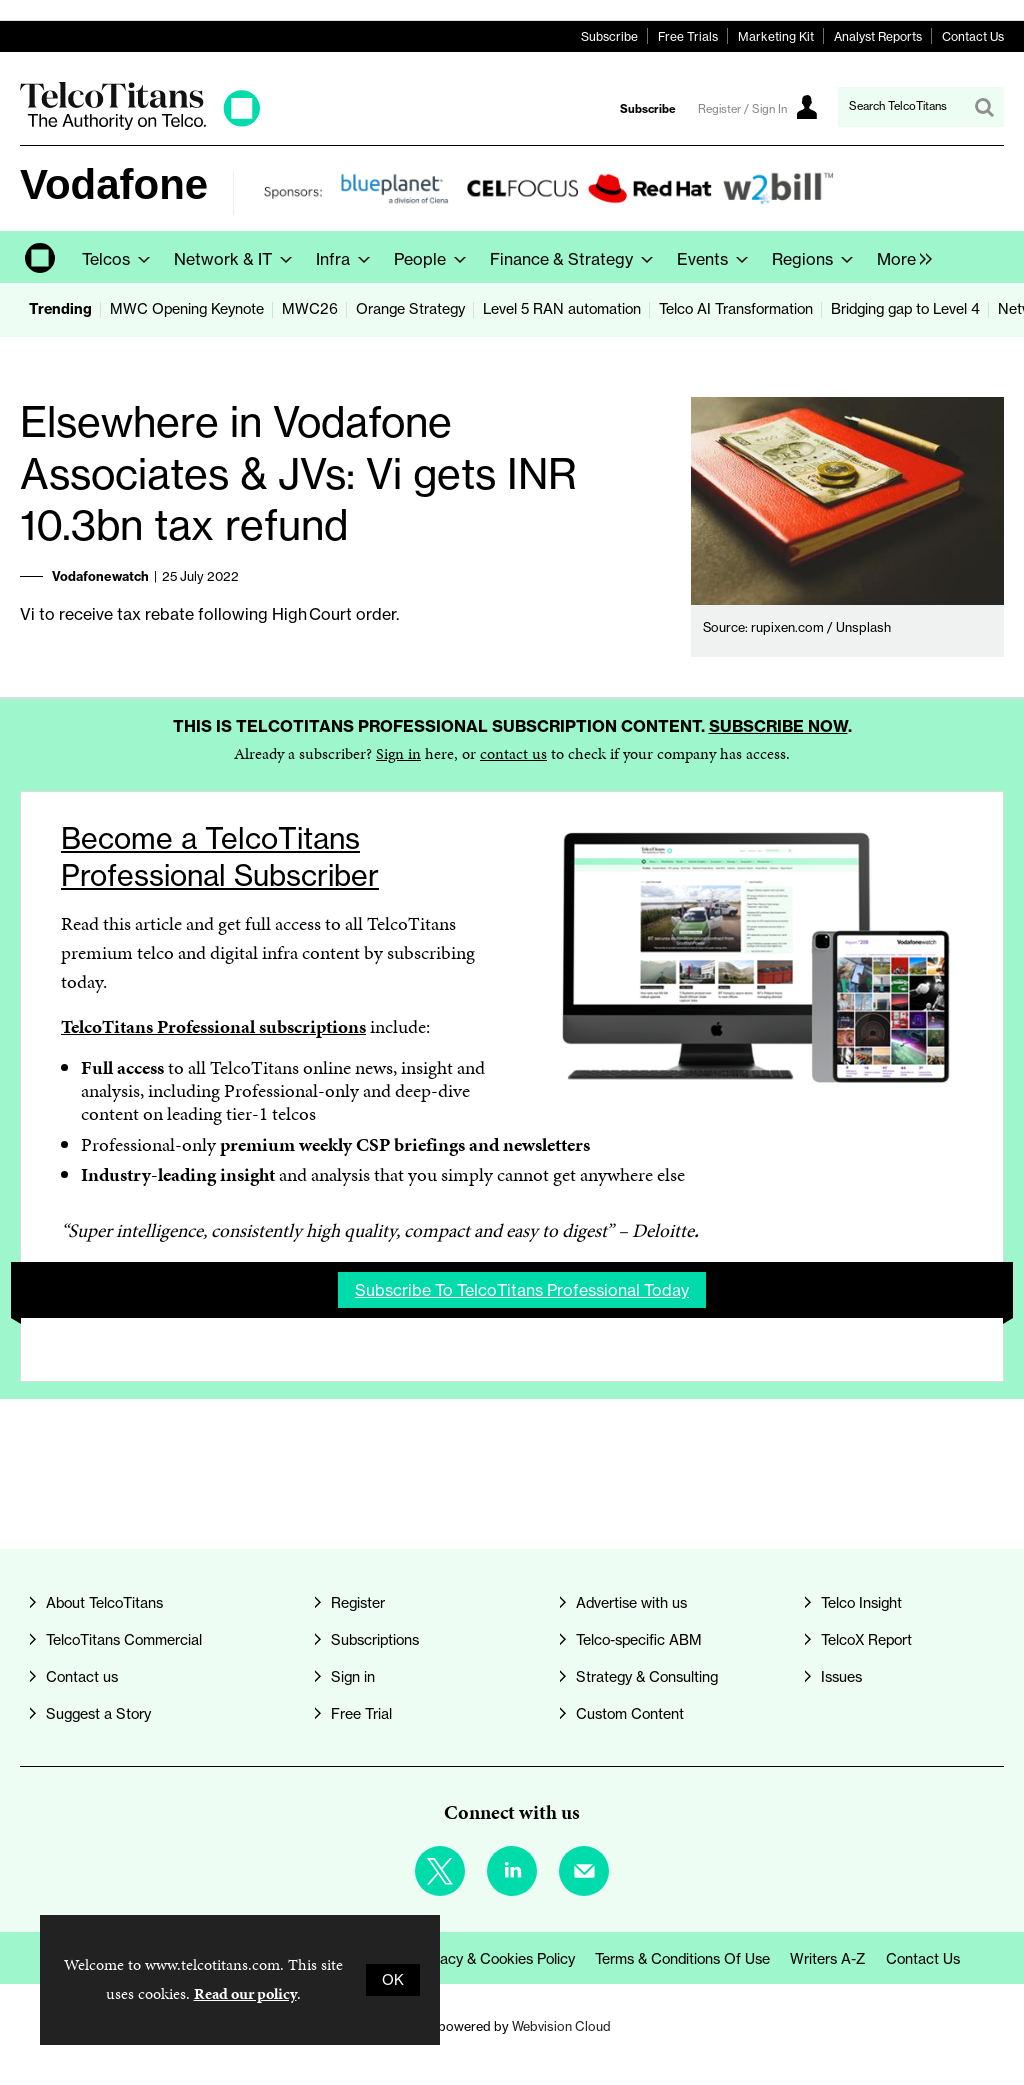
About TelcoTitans (104, 1603)
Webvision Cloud (561, 2026)
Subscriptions (375, 1640)
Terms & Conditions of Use (682, 1959)
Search (984, 107)
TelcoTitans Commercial (124, 1640)
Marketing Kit (776, 36)
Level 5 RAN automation (562, 309)
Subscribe (609, 36)
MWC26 (310, 309)
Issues (841, 1677)
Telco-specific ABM (639, 1640)
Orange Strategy (410, 309)
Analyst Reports (878, 36)
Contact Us (973, 36)
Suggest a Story (98, 1714)
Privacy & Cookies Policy (495, 1959)
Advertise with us (631, 1603)
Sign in (398, 753)
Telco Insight (861, 1603)
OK (393, 1980)
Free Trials (688, 36)
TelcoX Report (866, 1640)
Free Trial (361, 1714)
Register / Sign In (742, 109)
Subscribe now (778, 726)
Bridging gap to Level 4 (905, 309)
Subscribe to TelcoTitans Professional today (522, 1290)
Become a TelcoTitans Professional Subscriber (220, 856)
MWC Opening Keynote (187, 309)
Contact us (82, 1677)
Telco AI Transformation (736, 309)
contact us (513, 753)
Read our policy (245, 1993)
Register (358, 1603)
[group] (899, 257)
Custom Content (630, 1714)
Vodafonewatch (100, 576)
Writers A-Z (828, 1959)
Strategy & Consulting (647, 1677)
